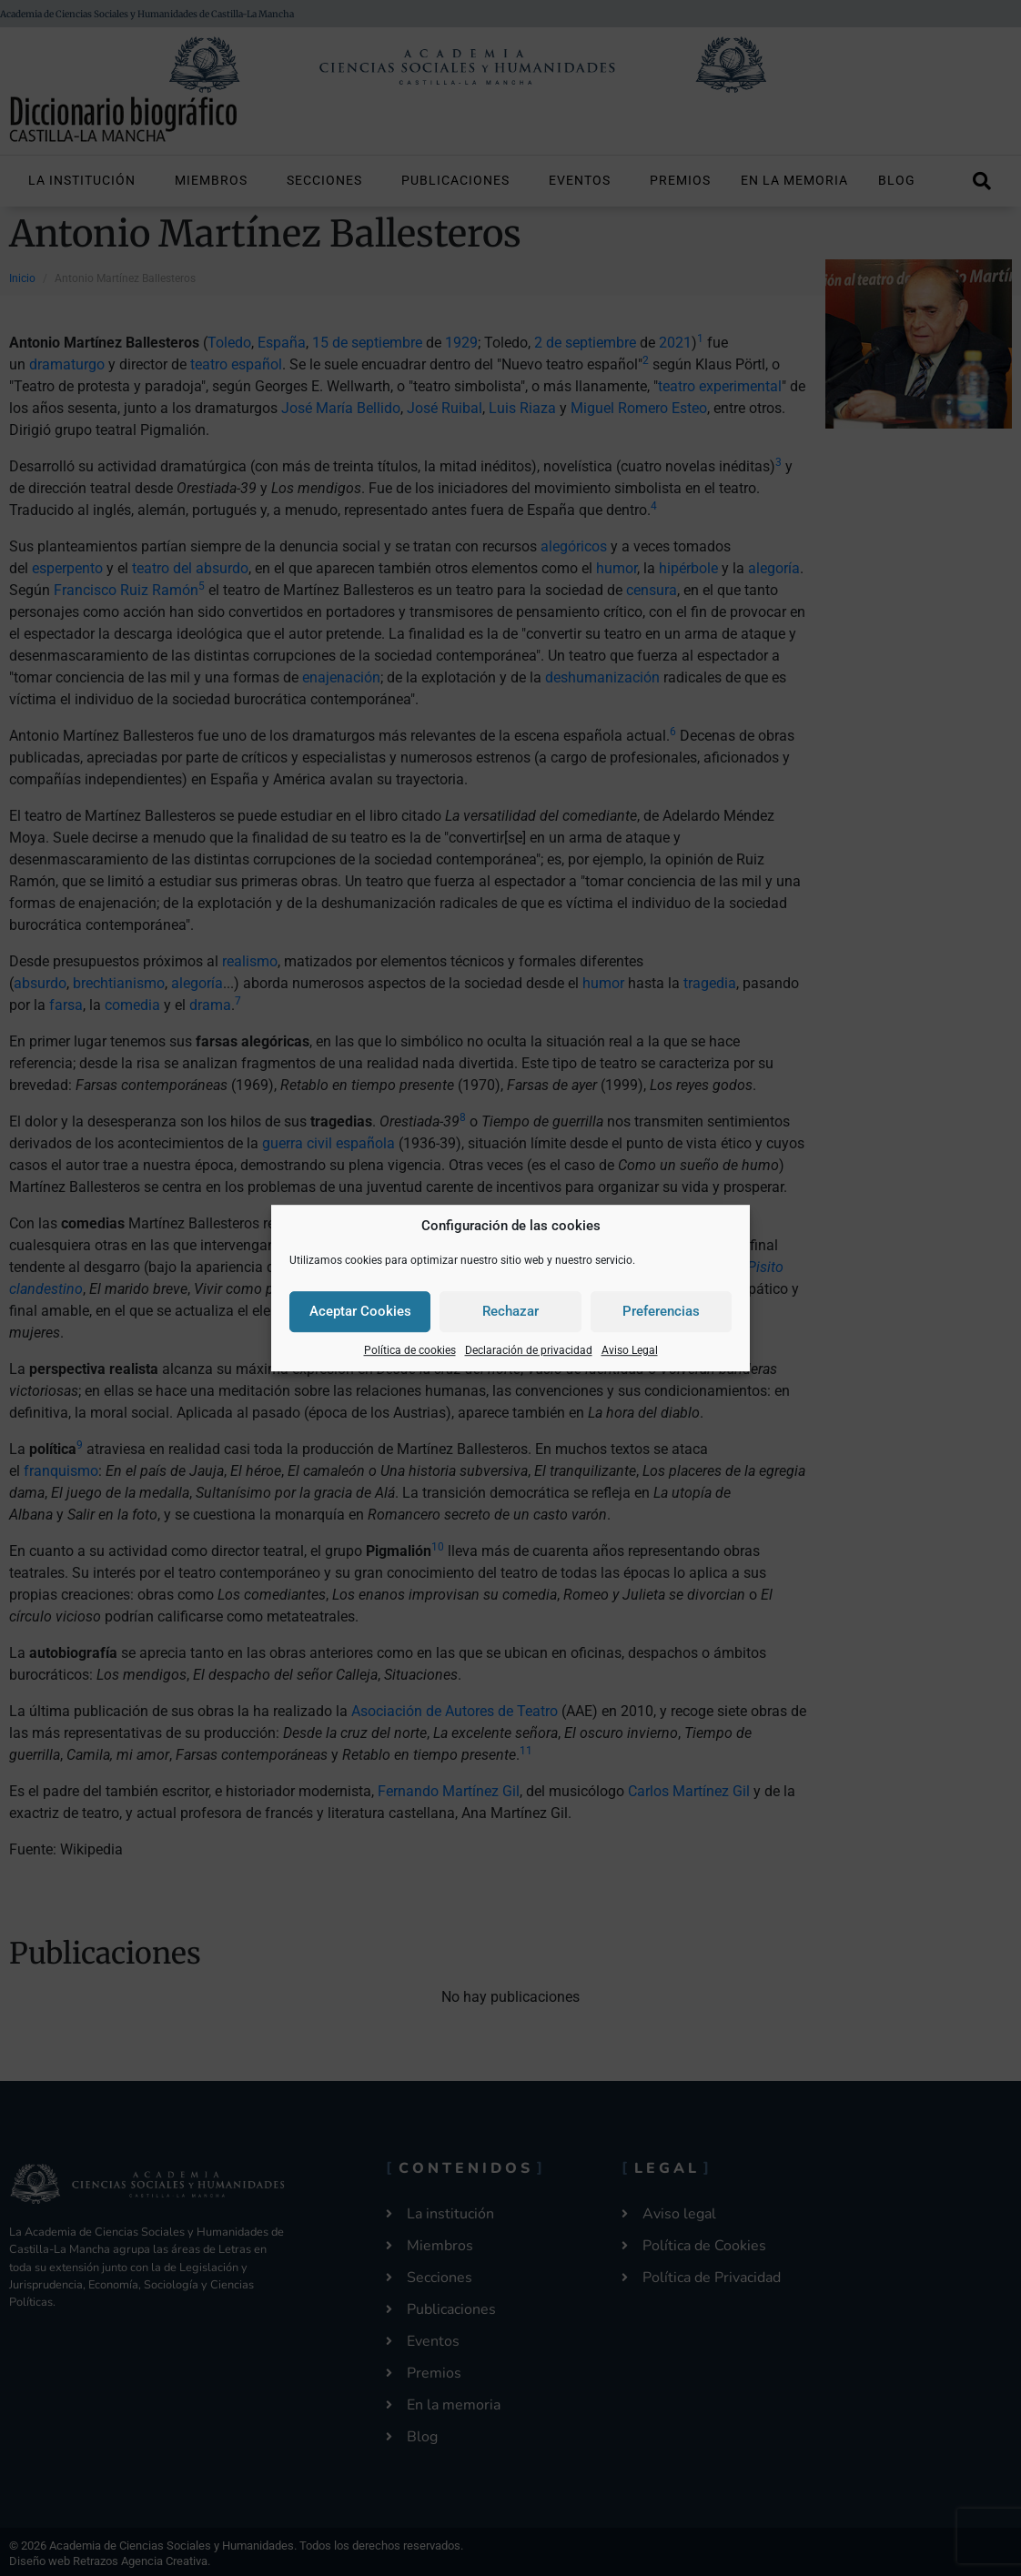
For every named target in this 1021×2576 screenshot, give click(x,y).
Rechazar (510, 1311)
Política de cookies (410, 1350)
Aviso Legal (629, 1350)
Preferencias (661, 1311)
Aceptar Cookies (360, 1311)
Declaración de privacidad (528, 1350)
